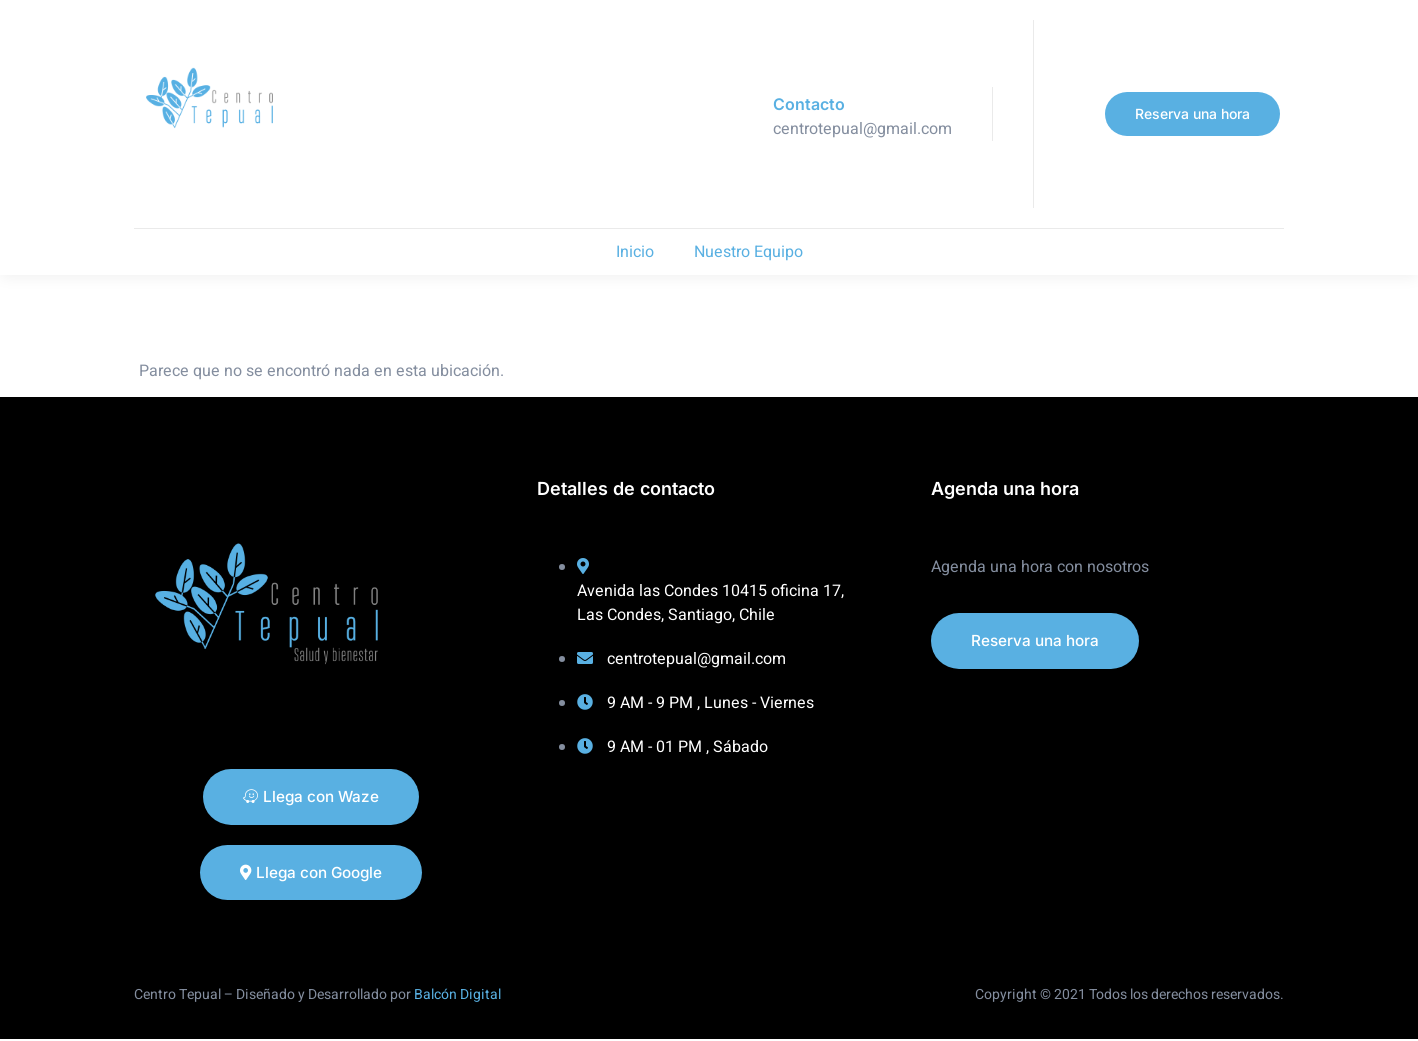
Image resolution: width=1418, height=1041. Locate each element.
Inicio (635, 252)
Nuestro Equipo (748, 252)
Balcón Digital (457, 995)
